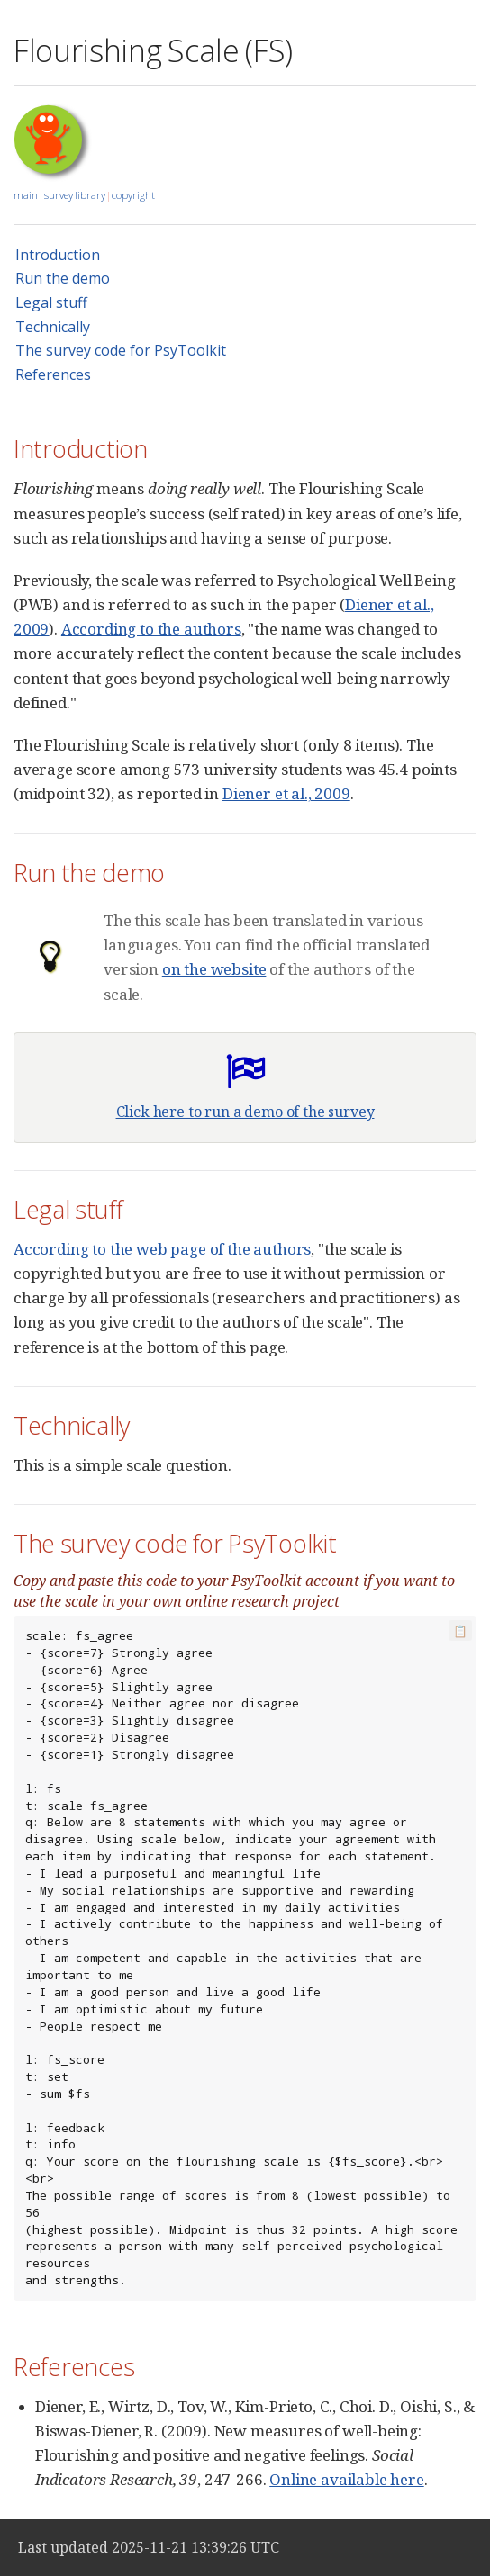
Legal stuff (51, 302)
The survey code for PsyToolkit (120, 350)
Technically (52, 327)
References (53, 374)
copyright (133, 195)
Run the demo (62, 278)
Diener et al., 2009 (286, 793)
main (26, 195)
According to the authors (151, 628)
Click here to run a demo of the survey (245, 1111)
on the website (214, 969)
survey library (74, 195)
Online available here (346, 2479)
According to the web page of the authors (162, 1248)
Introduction (57, 255)
